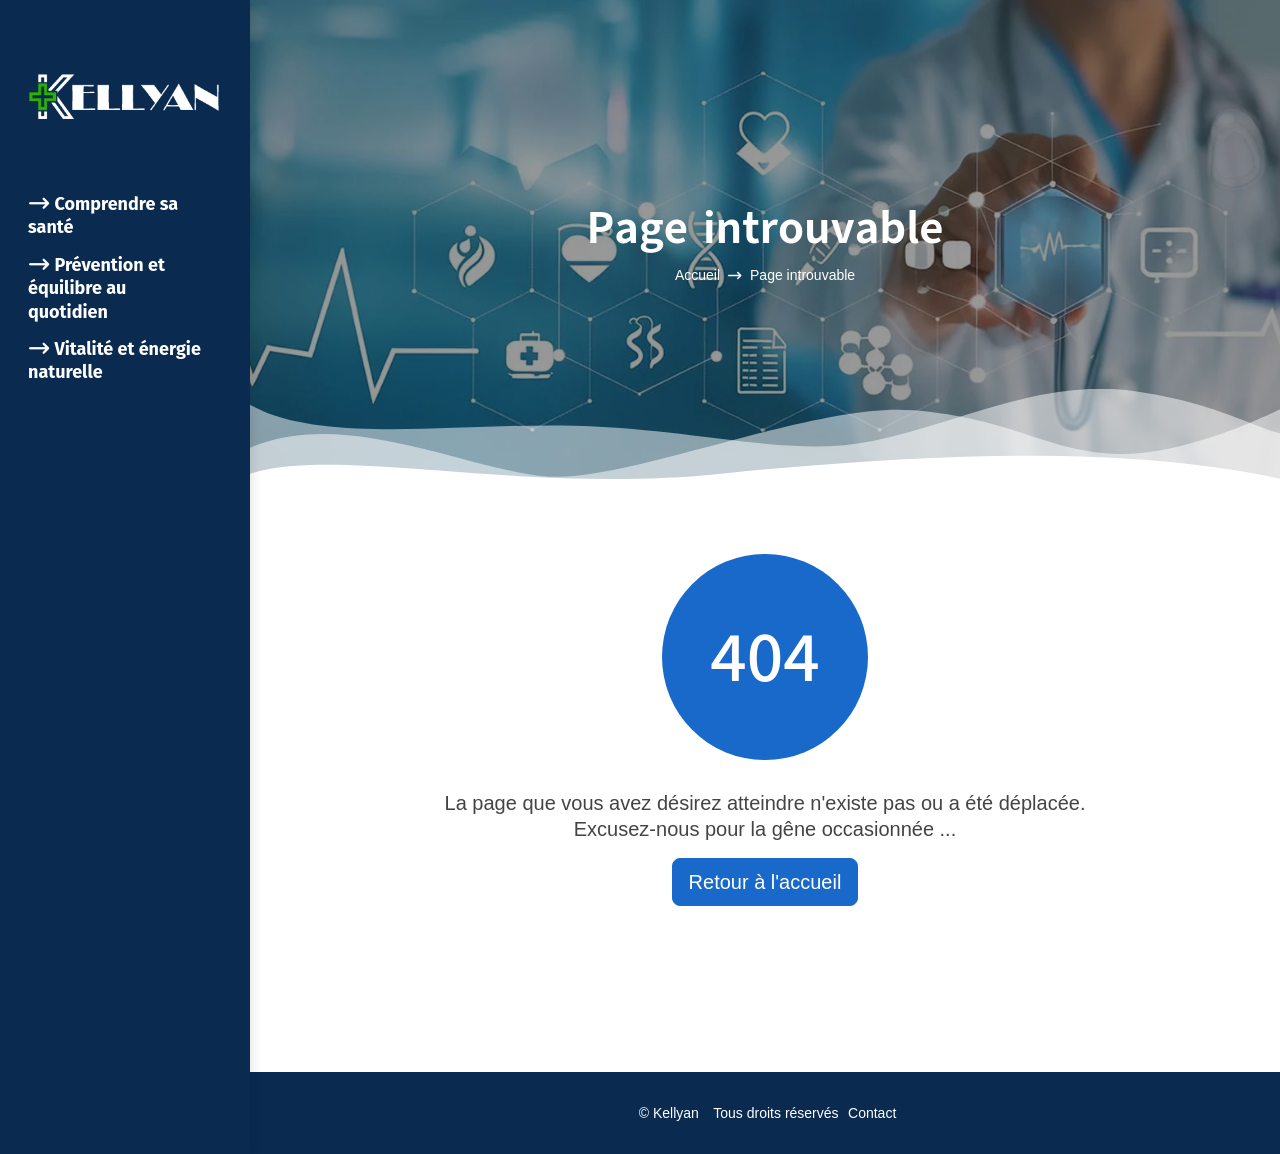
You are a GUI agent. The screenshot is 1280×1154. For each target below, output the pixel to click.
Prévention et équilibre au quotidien (96, 288)
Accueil (697, 275)
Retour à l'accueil (765, 882)
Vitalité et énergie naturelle (114, 360)
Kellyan (676, 1113)
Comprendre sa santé (103, 215)
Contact (872, 1113)
